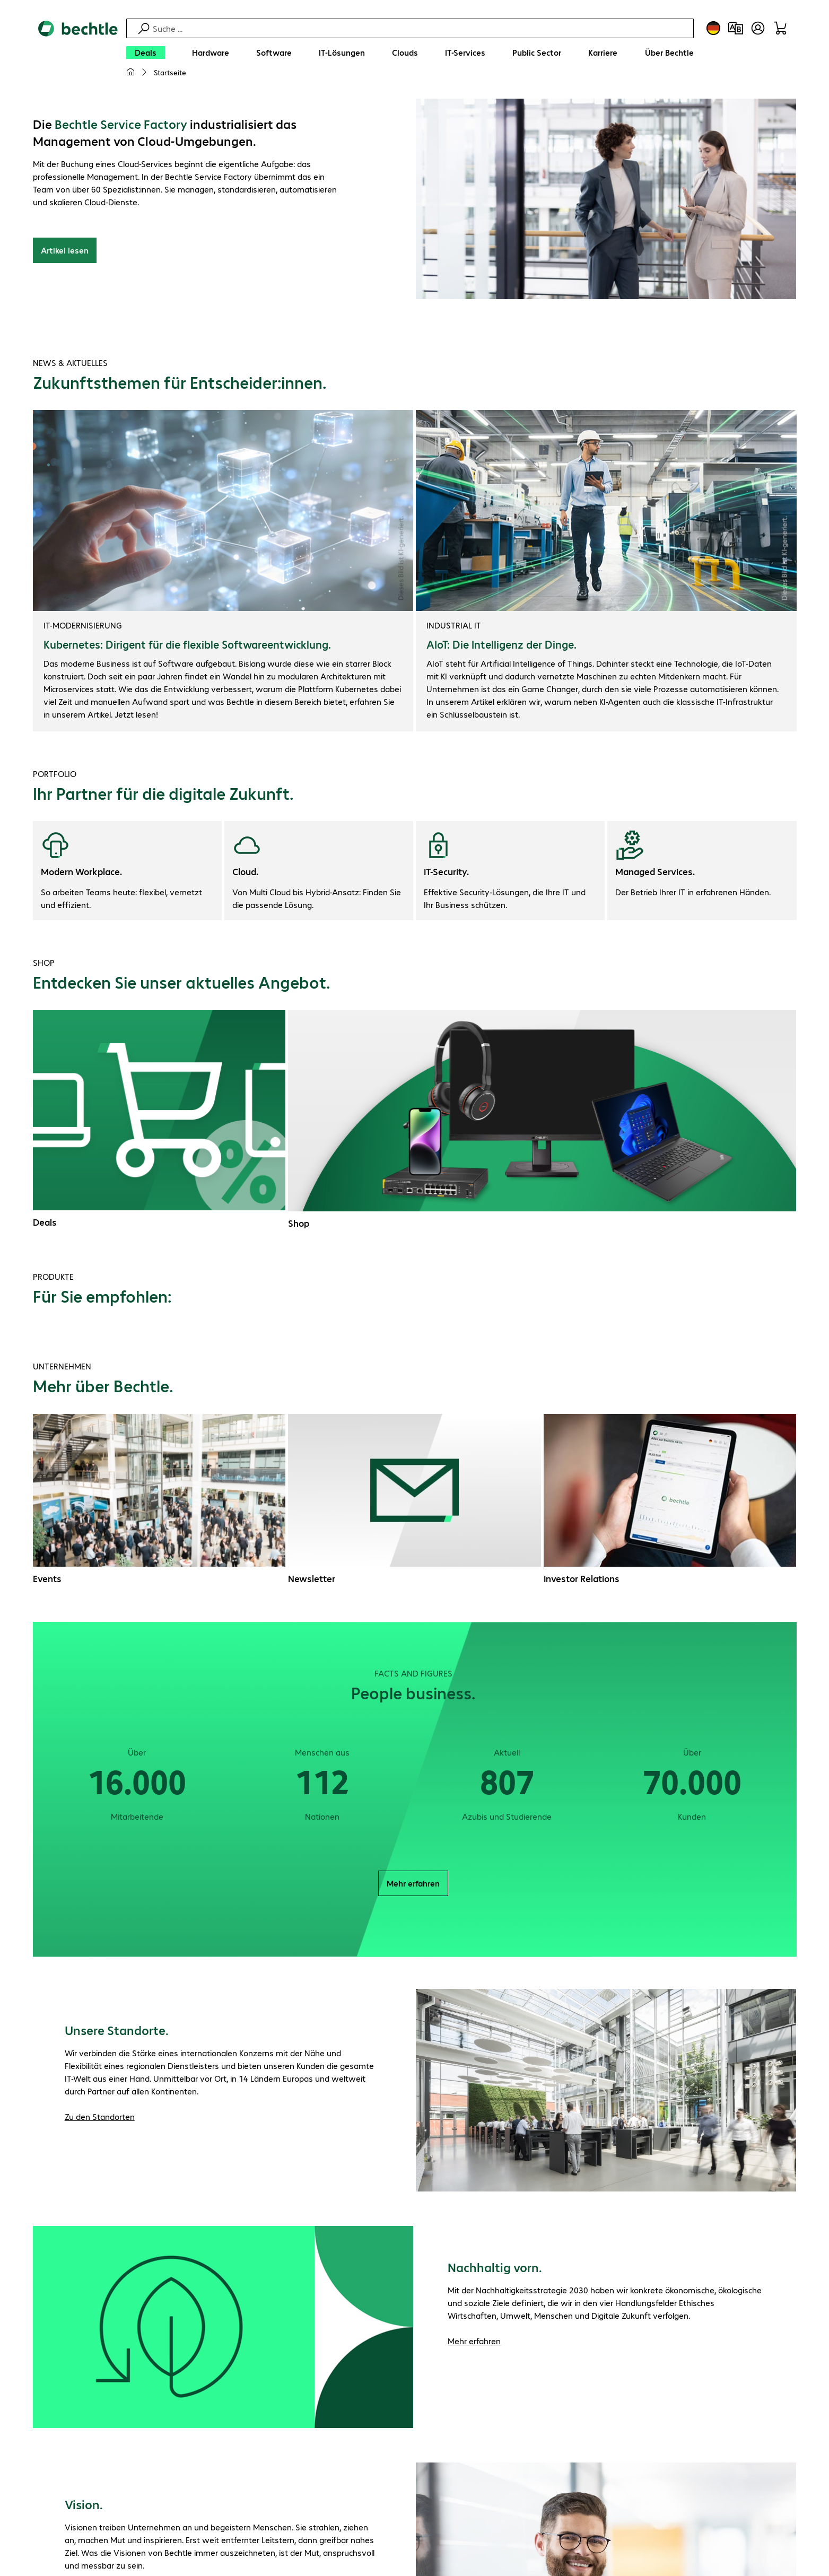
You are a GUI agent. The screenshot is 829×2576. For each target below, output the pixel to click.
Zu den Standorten (100, 2116)
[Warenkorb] (780, 28)
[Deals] (145, 52)
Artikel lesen (65, 250)
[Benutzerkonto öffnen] (758, 28)
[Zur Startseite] (78, 53)
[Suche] (421, 28)
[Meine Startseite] (130, 72)
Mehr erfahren (413, 1883)
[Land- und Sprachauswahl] (713, 28)
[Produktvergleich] (736, 28)
